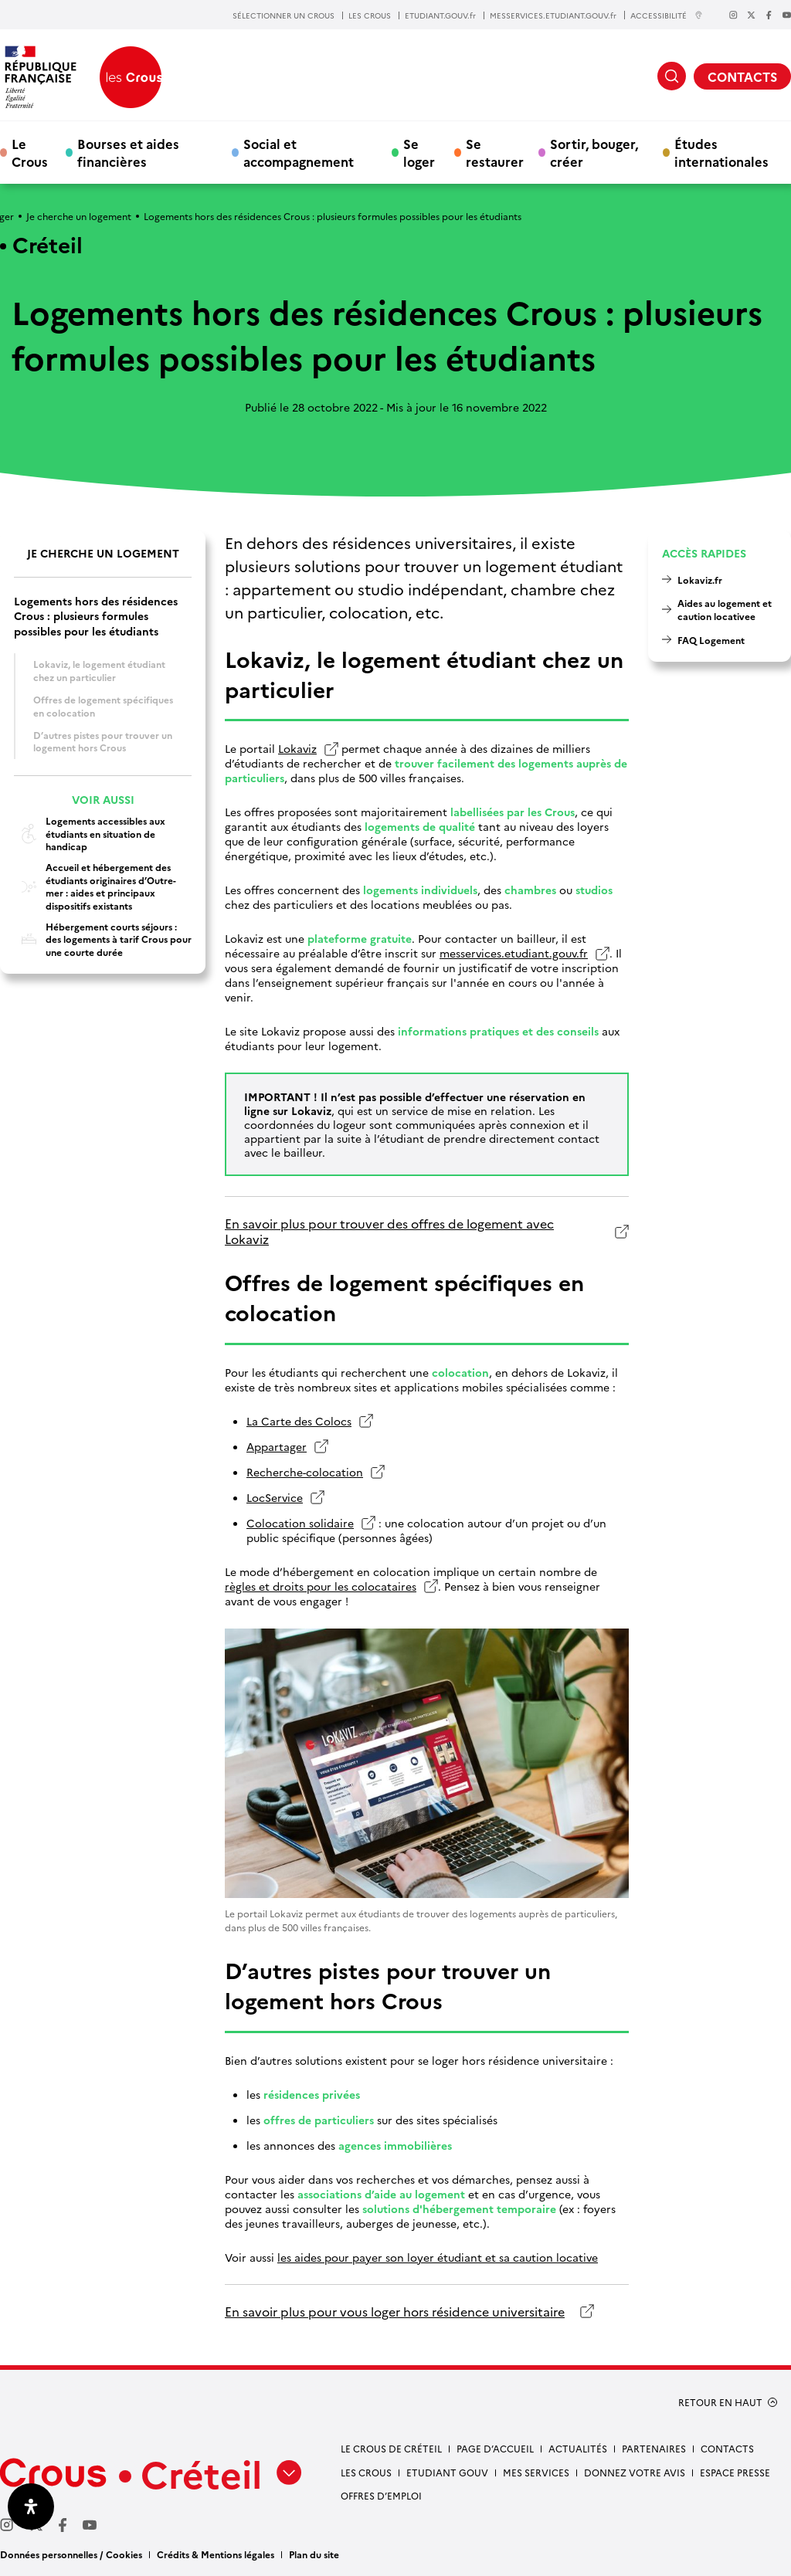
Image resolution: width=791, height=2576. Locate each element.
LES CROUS (369, 15)
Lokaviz (297, 748)
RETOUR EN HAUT (720, 2402)
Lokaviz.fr (699, 579)
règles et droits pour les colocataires (320, 1586)
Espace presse (735, 2472)
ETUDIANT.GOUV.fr (440, 15)
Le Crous (30, 152)
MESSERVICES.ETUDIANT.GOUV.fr (553, 15)
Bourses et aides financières (128, 152)
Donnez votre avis (634, 2472)
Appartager (276, 1446)
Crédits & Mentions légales (215, 2554)
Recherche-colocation (304, 1472)
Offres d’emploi (381, 2495)
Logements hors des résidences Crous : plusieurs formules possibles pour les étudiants (96, 616)
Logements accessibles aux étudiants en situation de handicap (89, 833)
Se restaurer (495, 152)
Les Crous (366, 2472)
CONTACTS (742, 76)
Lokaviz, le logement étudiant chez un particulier (99, 670)
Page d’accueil (495, 2448)
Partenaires (654, 2448)
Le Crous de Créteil (391, 2448)
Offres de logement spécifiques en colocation (103, 706)
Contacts (727, 2448)
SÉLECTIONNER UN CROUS (283, 15)
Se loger (419, 152)
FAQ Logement (711, 639)
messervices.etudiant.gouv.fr (514, 953)
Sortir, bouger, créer (594, 152)
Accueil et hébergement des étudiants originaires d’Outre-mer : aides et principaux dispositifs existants (95, 886)
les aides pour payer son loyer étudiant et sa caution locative (437, 2257)
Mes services (536, 2472)
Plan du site (314, 2554)
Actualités (577, 2448)
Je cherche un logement (78, 215)
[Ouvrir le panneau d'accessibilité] (31, 2506)
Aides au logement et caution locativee (724, 609)
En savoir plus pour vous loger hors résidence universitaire (395, 2311)
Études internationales (721, 152)
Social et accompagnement (298, 152)
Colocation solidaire (300, 1523)
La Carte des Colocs (298, 1421)
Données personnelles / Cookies (71, 2554)
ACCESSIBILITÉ (666, 15)
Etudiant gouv (447, 2472)
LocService (274, 1497)
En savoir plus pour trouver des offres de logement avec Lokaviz (389, 1231)
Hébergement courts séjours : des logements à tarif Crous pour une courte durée (103, 939)
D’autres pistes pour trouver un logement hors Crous (102, 741)
